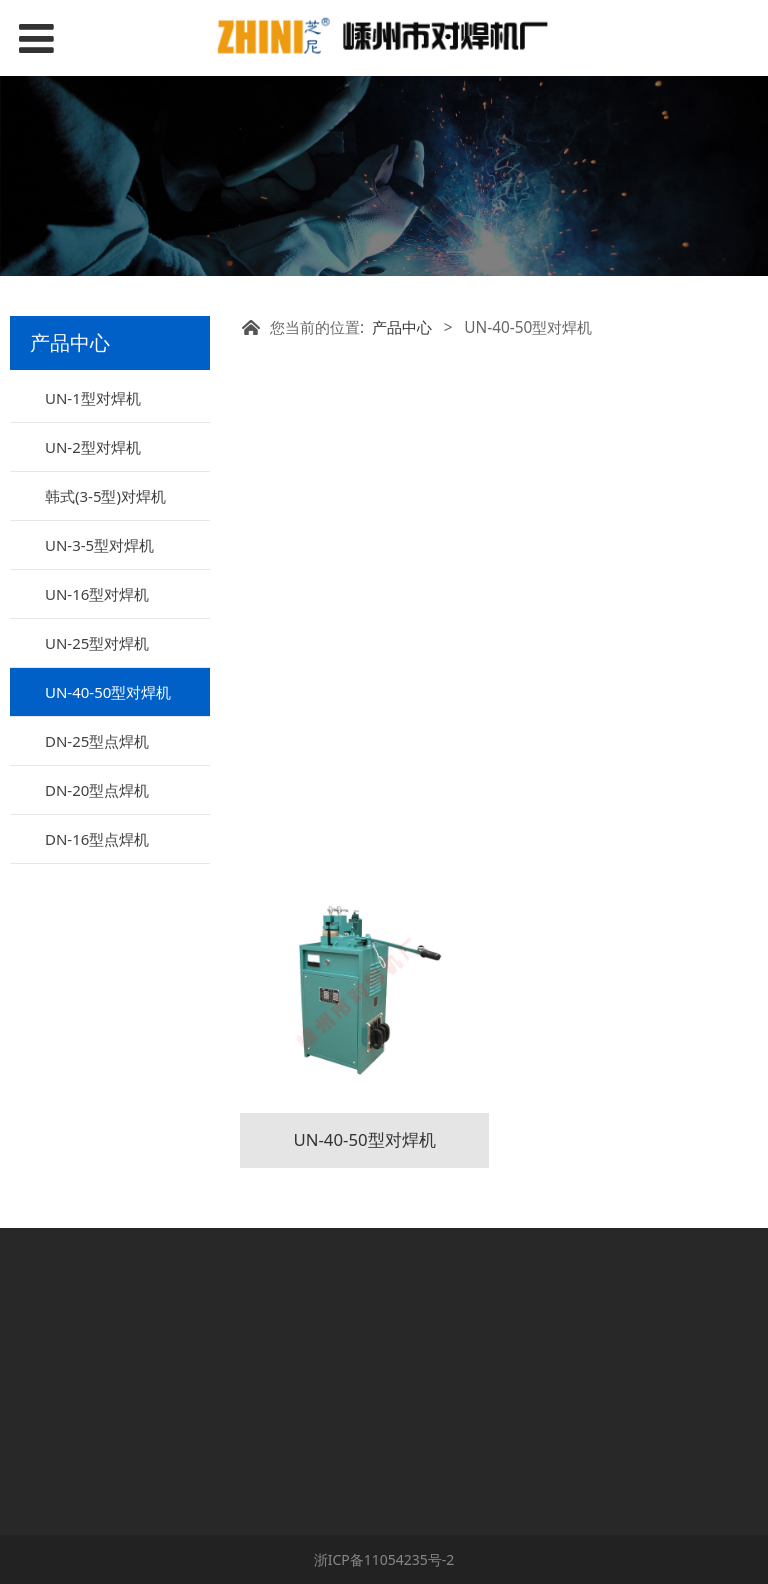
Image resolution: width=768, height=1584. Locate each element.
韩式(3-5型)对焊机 (105, 496)
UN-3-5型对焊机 (99, 545)
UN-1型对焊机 (93, 398)
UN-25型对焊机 (97, 643)
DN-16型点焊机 (97, 839)
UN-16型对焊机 (97, 594)
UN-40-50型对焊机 (108, 692)
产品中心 (402, 327)
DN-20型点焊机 (97, 790)
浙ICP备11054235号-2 (384, 1559)
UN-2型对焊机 (93, 447)
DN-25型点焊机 (97, 741)
